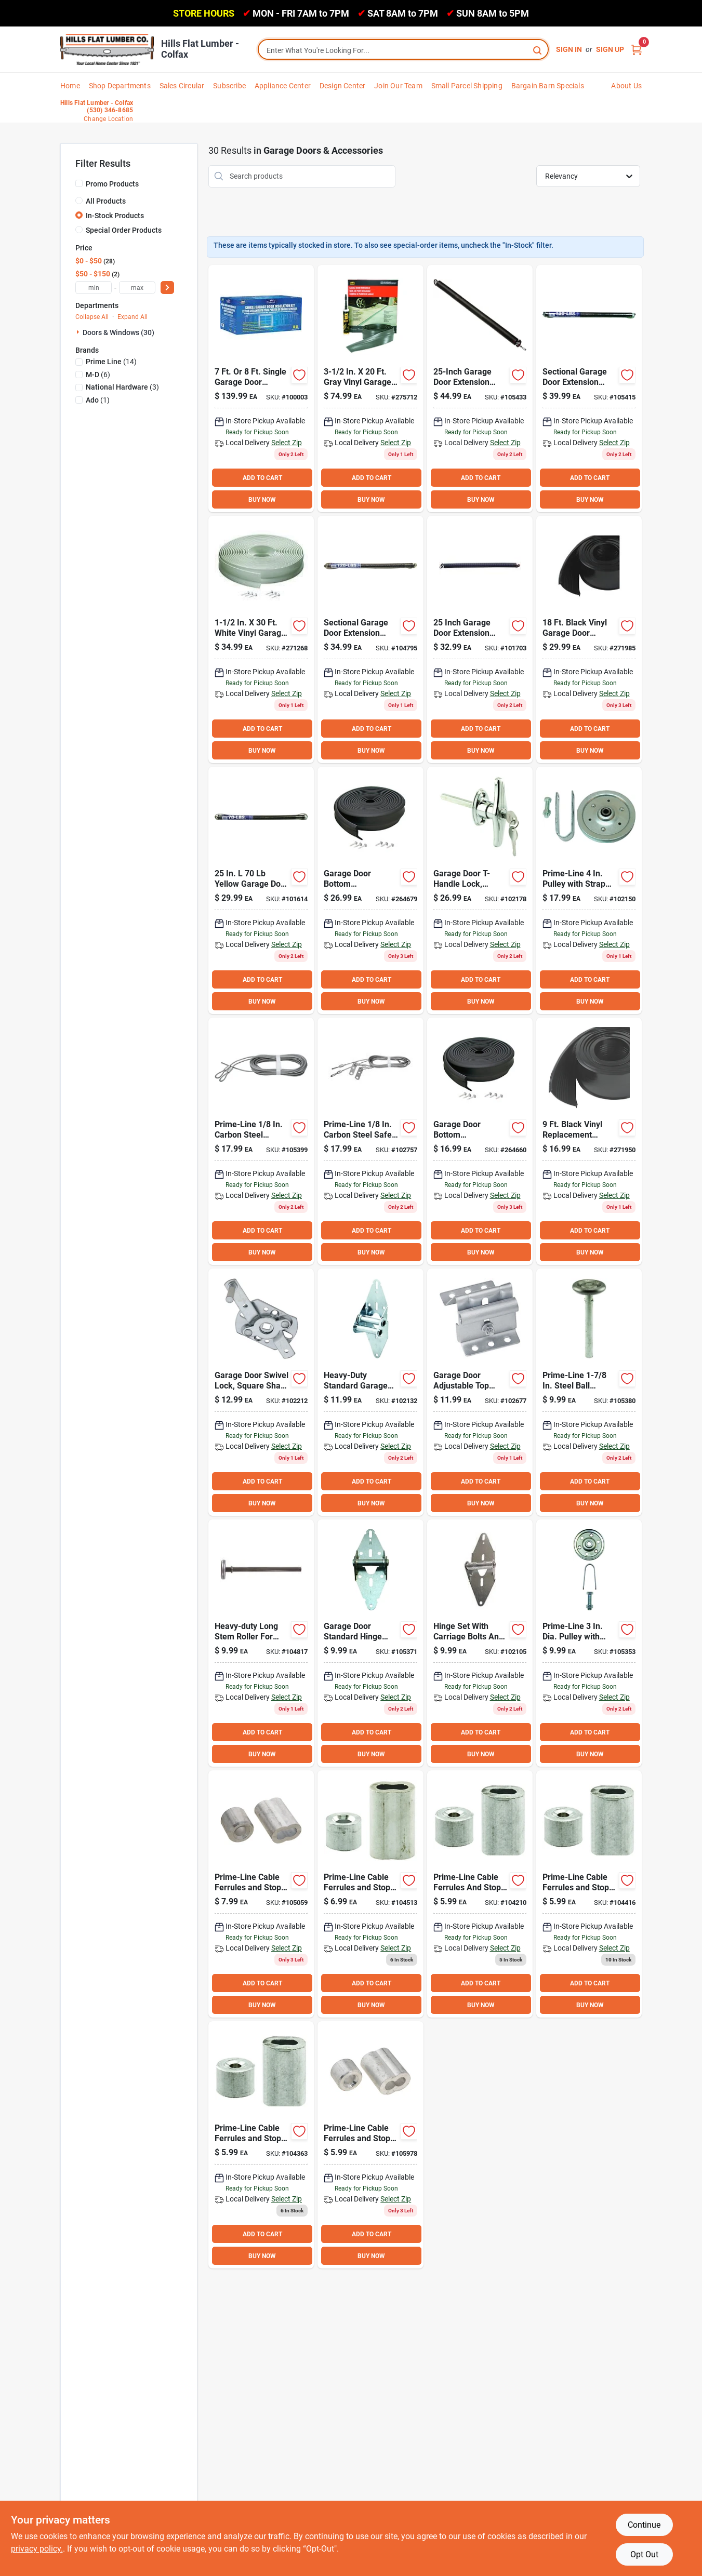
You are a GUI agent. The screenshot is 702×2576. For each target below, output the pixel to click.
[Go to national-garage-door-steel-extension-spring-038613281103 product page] (480, 388)
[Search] (538, 49)
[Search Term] (403, 50)
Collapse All (92, 317)
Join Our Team (398, 86)
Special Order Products (124, 230)
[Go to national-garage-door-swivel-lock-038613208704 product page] (261, 1392)
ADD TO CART (262, 478)
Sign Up (610, 49)
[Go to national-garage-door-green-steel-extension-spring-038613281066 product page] (370, 639)
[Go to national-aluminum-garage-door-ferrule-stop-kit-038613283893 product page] (370, 2144)
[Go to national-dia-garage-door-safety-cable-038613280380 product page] (370, 1141)
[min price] (93, 287)
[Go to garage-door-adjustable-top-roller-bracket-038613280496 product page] (480, 1392)
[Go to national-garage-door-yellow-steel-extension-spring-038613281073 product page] (589, 388)
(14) (111, 361)
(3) (122, 387)
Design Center (343, 86)
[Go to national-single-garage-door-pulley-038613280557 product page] (589, 1643)
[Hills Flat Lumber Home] (107, 49)
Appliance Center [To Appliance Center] (283, 86)
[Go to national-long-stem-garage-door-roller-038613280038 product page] (261, 1643)
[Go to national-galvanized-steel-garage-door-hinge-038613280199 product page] (370, 1392)
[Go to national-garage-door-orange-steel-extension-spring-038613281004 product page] (261, 890)
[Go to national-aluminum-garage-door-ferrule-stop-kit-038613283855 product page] (589, 1894)
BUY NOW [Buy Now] (262, 499)
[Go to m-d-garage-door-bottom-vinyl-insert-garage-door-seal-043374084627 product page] (589, 639)
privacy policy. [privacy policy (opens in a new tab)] (37, 2549)
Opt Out (644, 2554)
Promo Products (112, 183)
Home (70, 86)
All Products (106, 201)
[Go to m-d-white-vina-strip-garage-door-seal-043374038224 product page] (261, 639)
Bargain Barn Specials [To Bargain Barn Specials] (547, 86)
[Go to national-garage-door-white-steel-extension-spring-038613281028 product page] (480, 639)
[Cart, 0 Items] (636, 49)
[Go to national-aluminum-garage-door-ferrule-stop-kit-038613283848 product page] (480, 1894)
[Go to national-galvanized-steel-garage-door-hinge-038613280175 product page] (480, 1643)
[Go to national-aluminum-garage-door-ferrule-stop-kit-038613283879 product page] (261, 1894)
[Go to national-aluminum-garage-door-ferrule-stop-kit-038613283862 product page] (370, 1894)
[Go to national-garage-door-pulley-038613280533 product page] (589, 890)
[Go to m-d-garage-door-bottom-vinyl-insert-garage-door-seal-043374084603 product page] (589, 1141)
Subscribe (229, 86)
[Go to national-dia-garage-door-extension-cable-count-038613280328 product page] (261, 1141)
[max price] (137, 287)
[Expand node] (79, 332)
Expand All (132, 317)
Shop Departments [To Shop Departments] (120, 86)
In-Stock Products (115, 215)
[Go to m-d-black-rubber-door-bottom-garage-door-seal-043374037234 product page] (480, 1141)
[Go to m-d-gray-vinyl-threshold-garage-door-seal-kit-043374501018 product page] (370, 388)
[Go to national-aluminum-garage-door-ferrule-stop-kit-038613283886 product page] (261, 2144)
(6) (98, 374)
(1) (98, 400)
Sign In (569, 49)
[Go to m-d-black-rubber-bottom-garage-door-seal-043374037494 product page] (370, 890)
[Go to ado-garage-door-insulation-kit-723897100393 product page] (261, 388)
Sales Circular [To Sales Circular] (182, 86)
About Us (626, 86)
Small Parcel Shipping (466, 86)
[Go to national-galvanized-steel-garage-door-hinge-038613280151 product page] (370, 1643)
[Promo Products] (79, 183)
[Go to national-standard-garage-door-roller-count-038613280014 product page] (589, 1392)
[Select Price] (167, 287)
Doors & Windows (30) (118, 332)
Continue (644, 2525)
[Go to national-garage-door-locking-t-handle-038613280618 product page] (480, 890)
